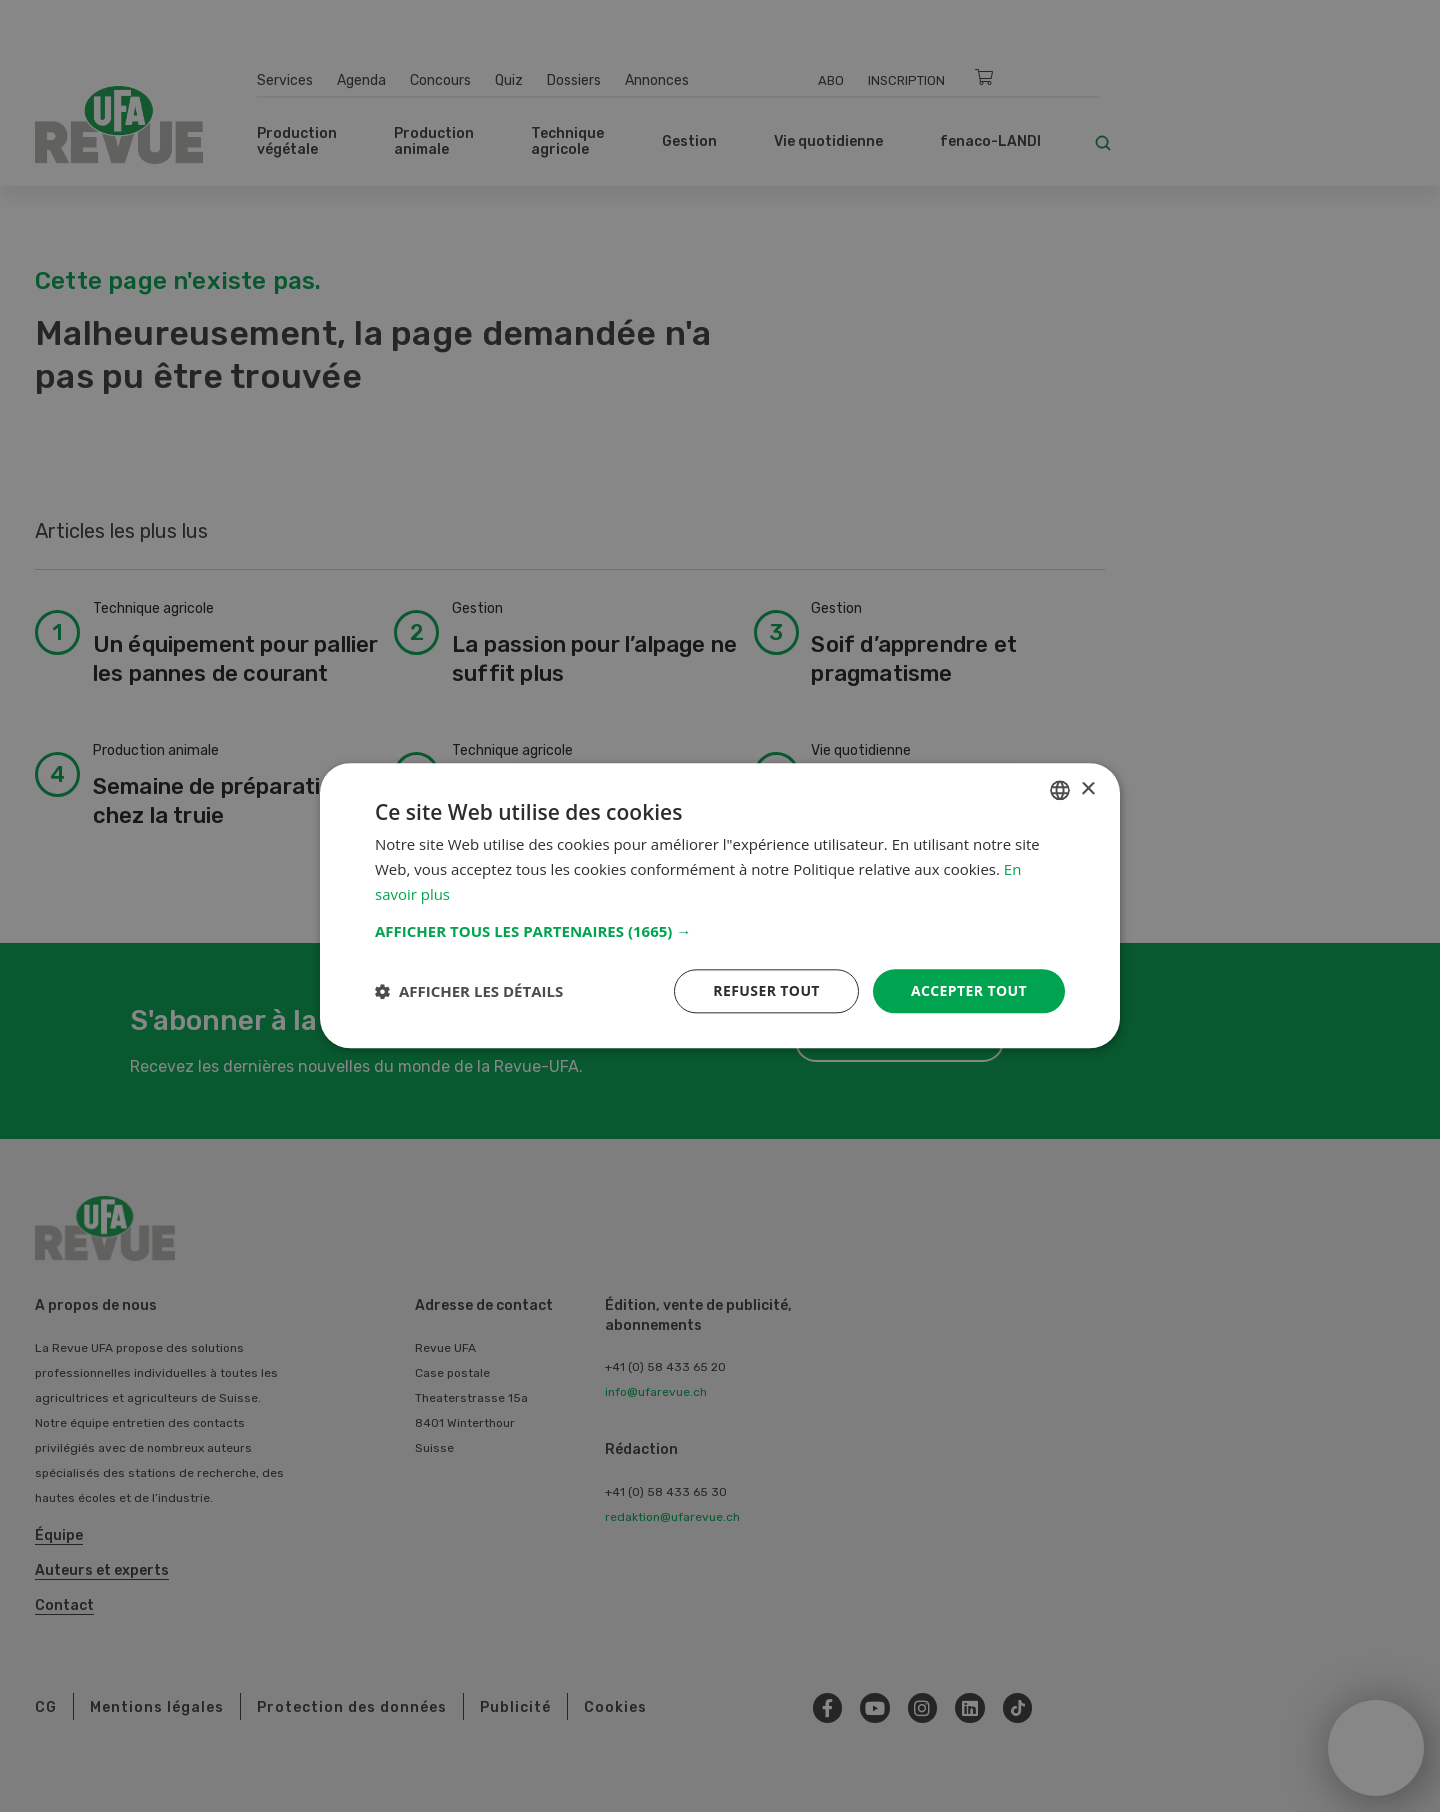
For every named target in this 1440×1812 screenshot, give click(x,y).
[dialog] (720, 905)
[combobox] (1060, 790)
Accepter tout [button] (969, 990)
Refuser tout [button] (766, 990)
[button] (720, 931)
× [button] (1087, 789)
